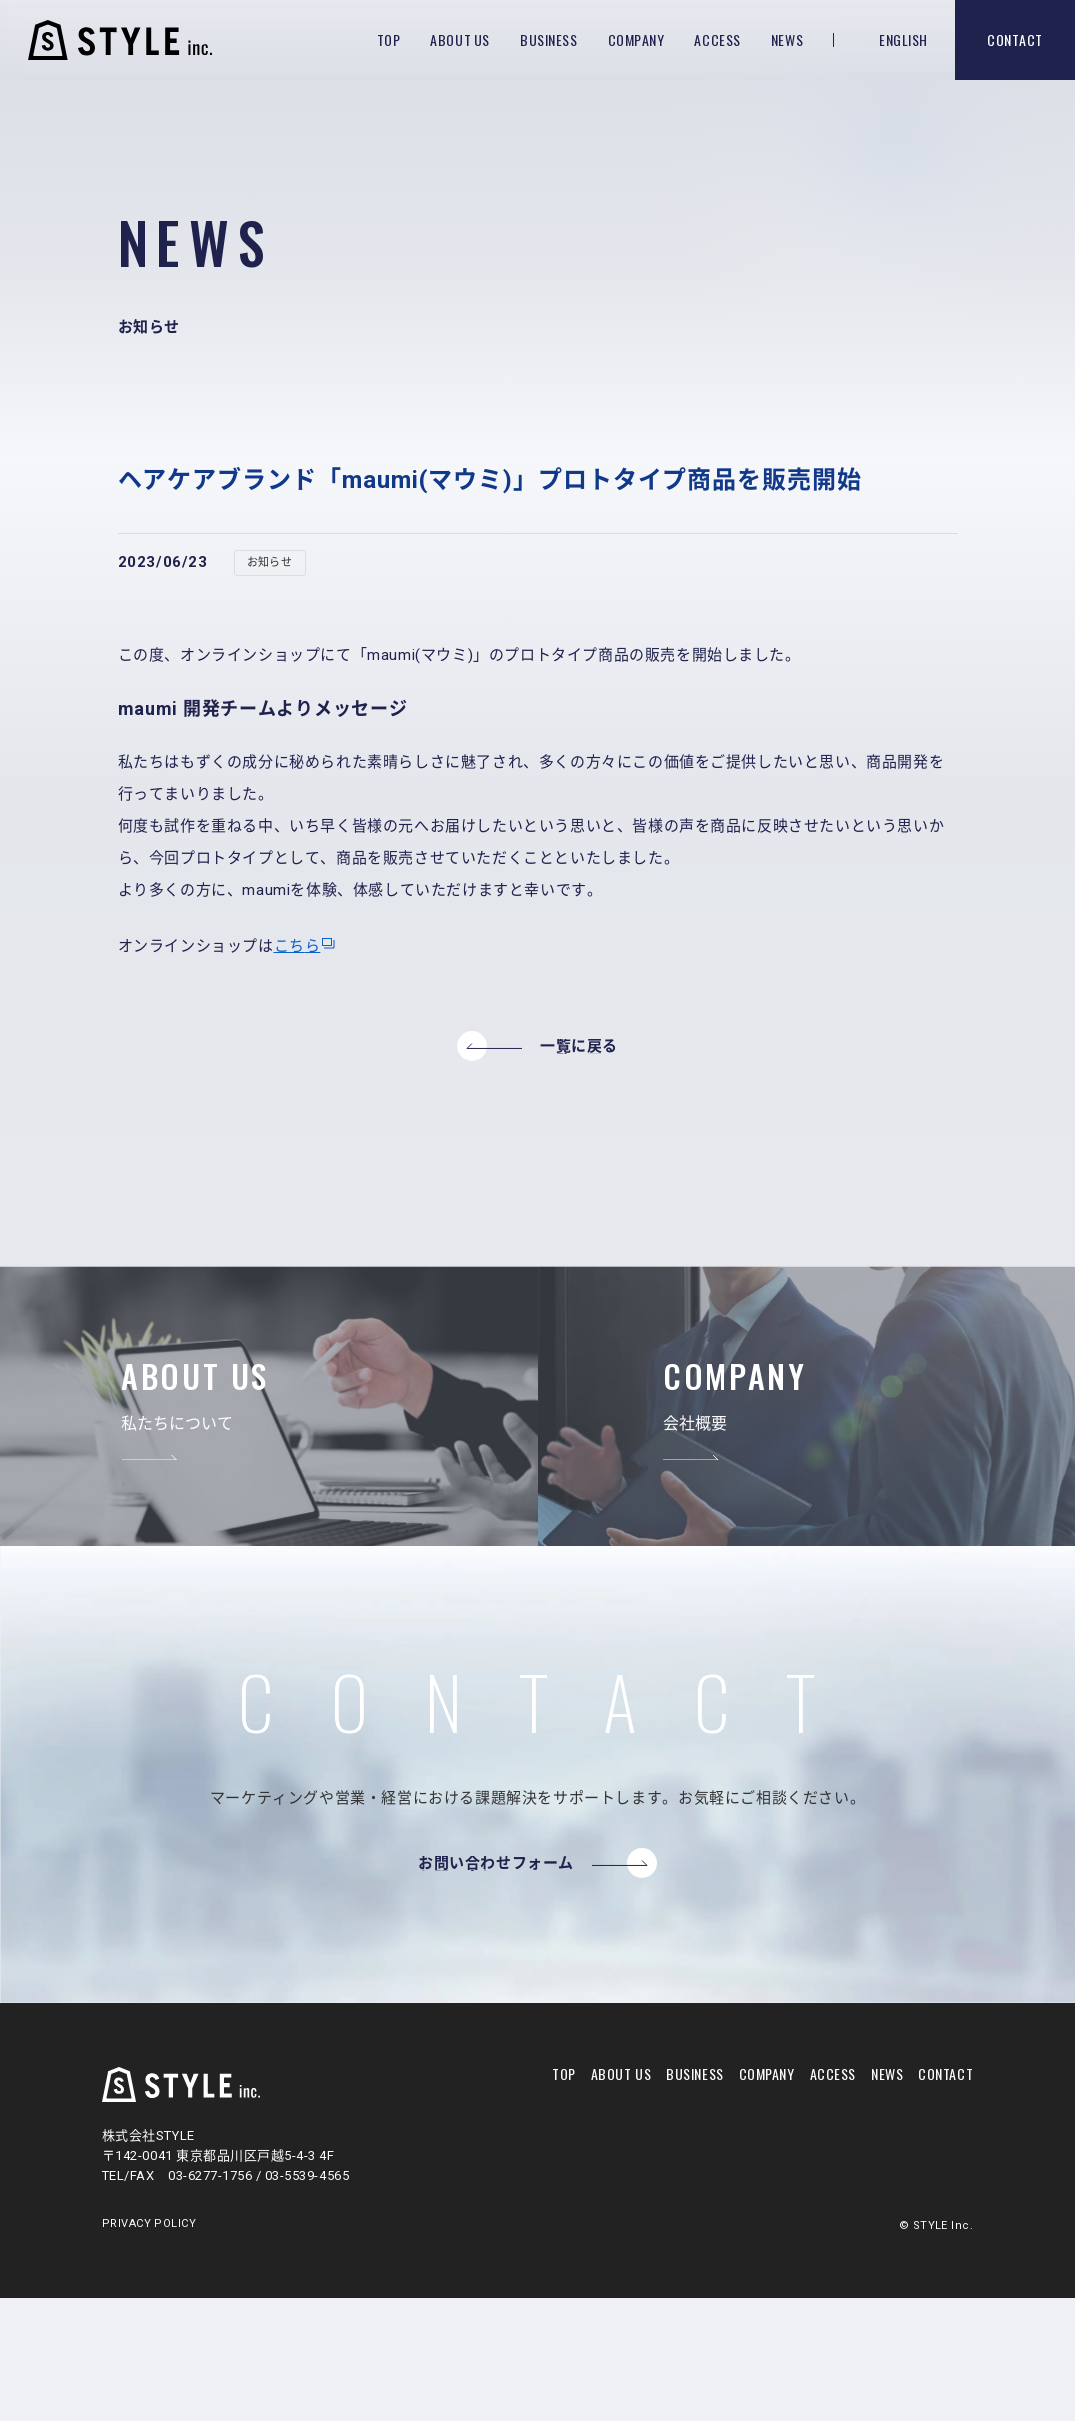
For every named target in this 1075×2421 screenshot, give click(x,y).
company (767, 2073)
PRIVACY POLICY (149, 2224)
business (694, 2073)
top (564, 2073)
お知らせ (270, 562)
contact (945, 2073)
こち (289, 946)
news (887, 2073)
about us (621, 2073)
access (833, 2073)
